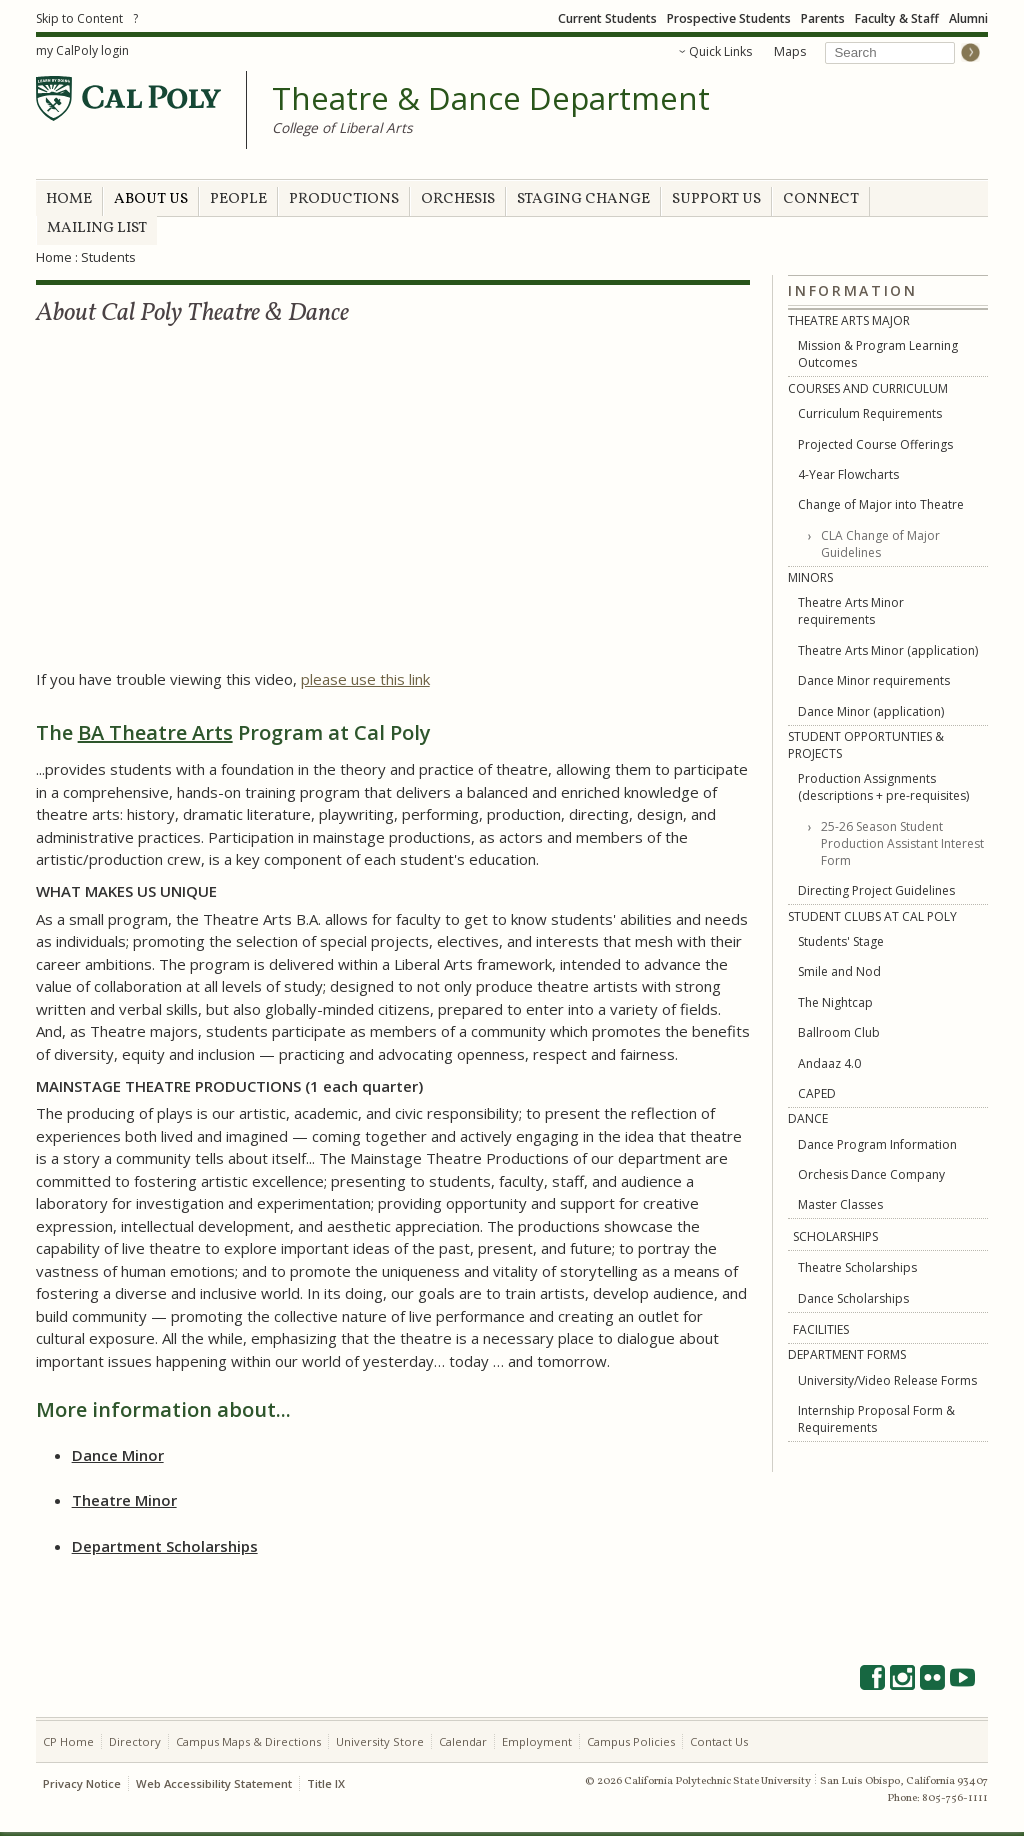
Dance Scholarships (853, 1298)
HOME (69, 199)
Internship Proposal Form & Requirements (876, 1419)
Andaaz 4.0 (829, 1063)
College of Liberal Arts (342, 127)
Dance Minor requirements (874, 680)
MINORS (810, 577)
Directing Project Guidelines (876, 890)
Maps (790, 51)
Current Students (607, 18)
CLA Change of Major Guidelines (880, 544)
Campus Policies (631, 1741)
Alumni (968, 18)
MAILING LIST (97, 228)
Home (54, 257)
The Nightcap (835, 1002)
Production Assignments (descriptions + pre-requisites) (883, 787)
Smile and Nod (839, 971)
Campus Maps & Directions (248, 1741)
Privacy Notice (82, 1783)
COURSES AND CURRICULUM (868, 388)
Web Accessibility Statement (214, 1783)
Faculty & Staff (897, 18)
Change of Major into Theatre (881, 504)
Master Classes (840, 1204)
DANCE (808, 1118)
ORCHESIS (458, 199)
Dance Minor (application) (871, 711)
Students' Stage (841, 941)
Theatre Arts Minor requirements (851, 611)
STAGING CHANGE (583, 199)
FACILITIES (821, 1329)
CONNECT (821, 199)
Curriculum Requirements (870, 413)
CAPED (817, 1093)
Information (852, 291)
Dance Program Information (877, 1144)
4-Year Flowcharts (848, 474)
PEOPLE (238, 199)
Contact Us (719, 1741)
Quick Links (720, 51)
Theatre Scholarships (857, 1267)
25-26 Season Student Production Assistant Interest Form (902, 843)
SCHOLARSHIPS (835, 1236)
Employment (537, 1741)
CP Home (68, 1741)
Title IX (326, 1783)
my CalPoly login (82, 50)
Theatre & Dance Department (491, 99)
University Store (380, 1741)
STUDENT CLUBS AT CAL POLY (872, 916)
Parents (823, 18)
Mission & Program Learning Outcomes (878, 354)
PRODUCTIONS (344, 199)
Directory (135, 1741)
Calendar (463, 1741)
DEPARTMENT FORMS (847, 1354)
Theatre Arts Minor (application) (888, 650)
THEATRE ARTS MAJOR (849, 320)
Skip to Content (79, 18)
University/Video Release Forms (887, 1380)
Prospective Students (729, 18)
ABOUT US (151, 199)
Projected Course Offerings (875, 444)
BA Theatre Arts (155, 732)
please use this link (365, 679)
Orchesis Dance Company (871, 1174)
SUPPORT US (716, 199)
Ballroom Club (839, 1032)
